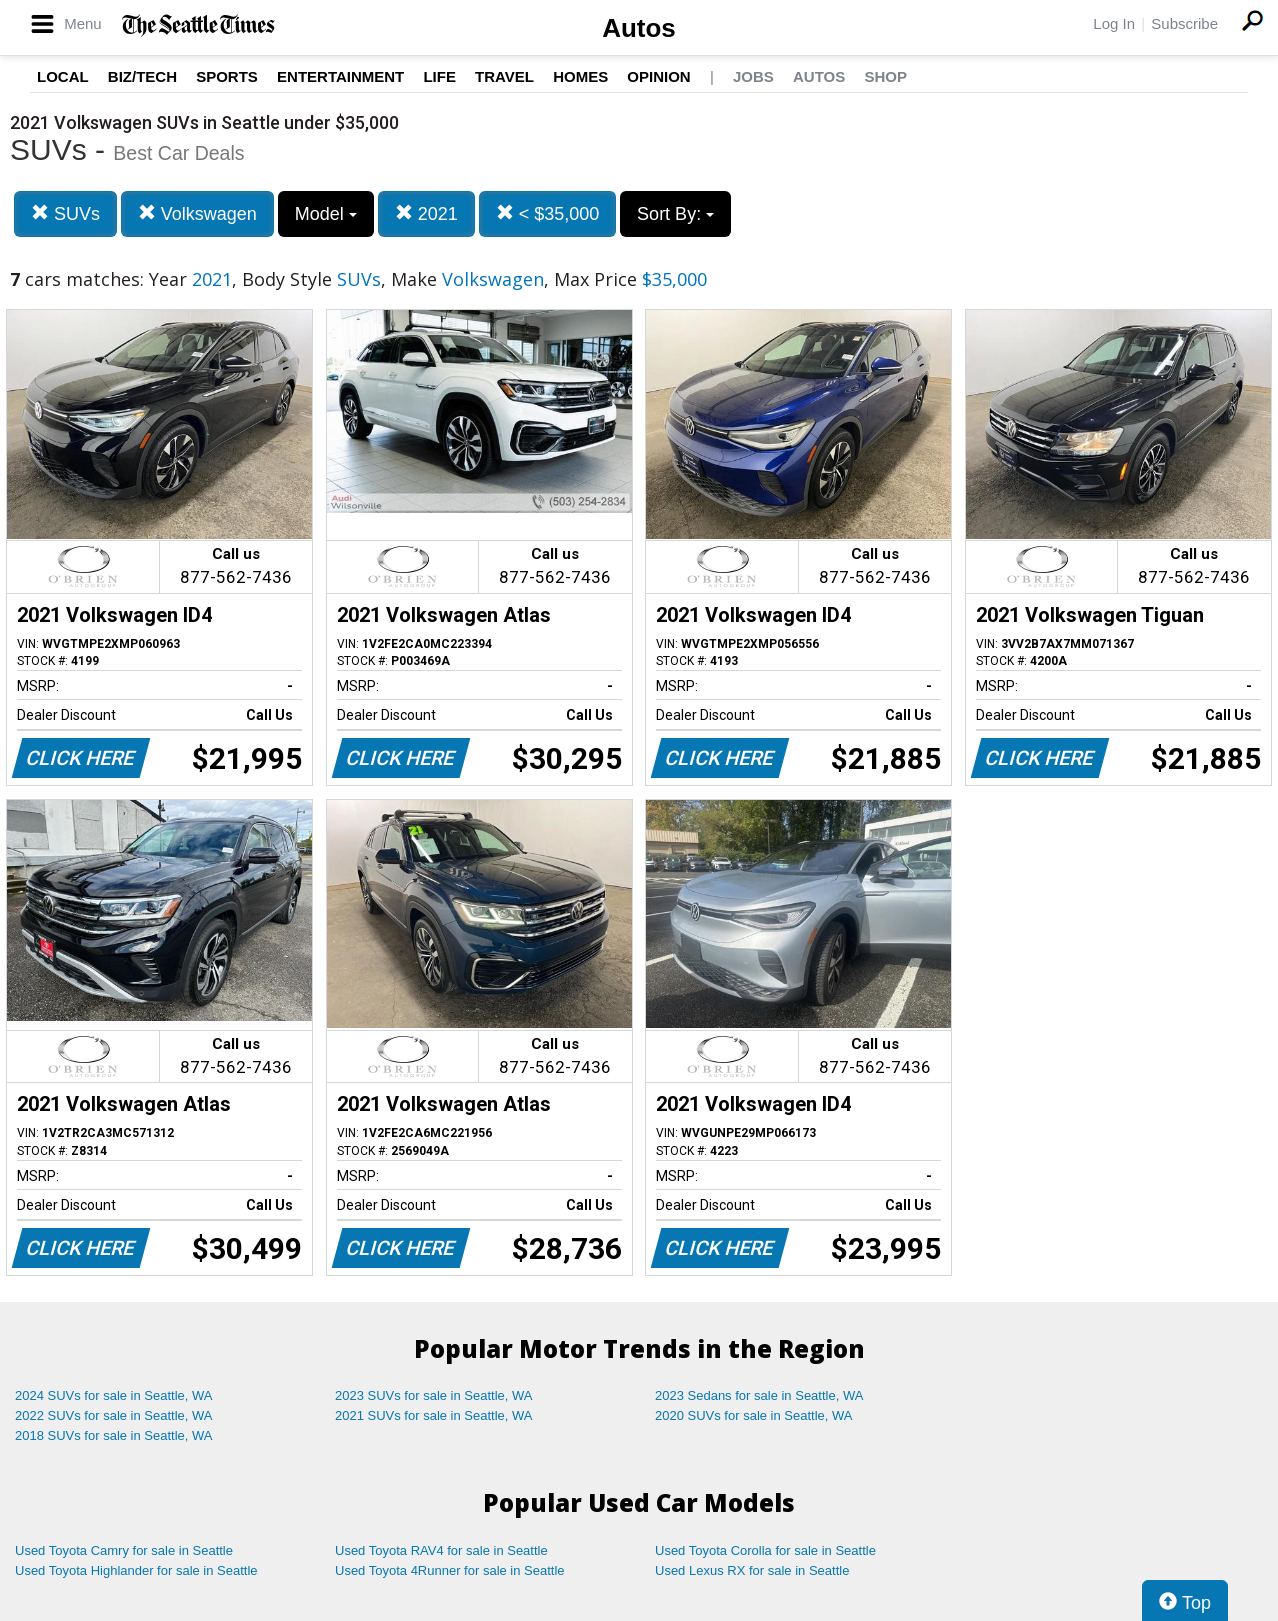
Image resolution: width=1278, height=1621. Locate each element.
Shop (885, 76)
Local (63, 76)
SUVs (65, 213)
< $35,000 (548, 213)
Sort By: (675, 214)
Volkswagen (197, 213)
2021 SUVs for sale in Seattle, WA (434, 1415)
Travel (504, 76)
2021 (426, 213)
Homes (580, 76)
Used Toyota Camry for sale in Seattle (124, 1550)
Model (326, 214)
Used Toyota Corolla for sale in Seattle (765, 1550)
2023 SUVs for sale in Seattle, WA (434, 1395)
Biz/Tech (142, 76)
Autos (639, 28)
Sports (227, 76)
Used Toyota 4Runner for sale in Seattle (450, 1570)
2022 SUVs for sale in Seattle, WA (114, 1415)
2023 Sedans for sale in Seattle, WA (759, 1395)
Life (439, 76)
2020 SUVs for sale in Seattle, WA (754, 1415)
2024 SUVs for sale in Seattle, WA (114, 1395)
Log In (1114, 23)
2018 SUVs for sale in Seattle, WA (114, 1435)
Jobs (753, 76)
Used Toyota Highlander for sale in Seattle (136, 1570)
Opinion (658, 76)
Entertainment (340, 76)
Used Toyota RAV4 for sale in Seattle (441, 1550)
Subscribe (1184, 23)
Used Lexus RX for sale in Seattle (752, 1570)
